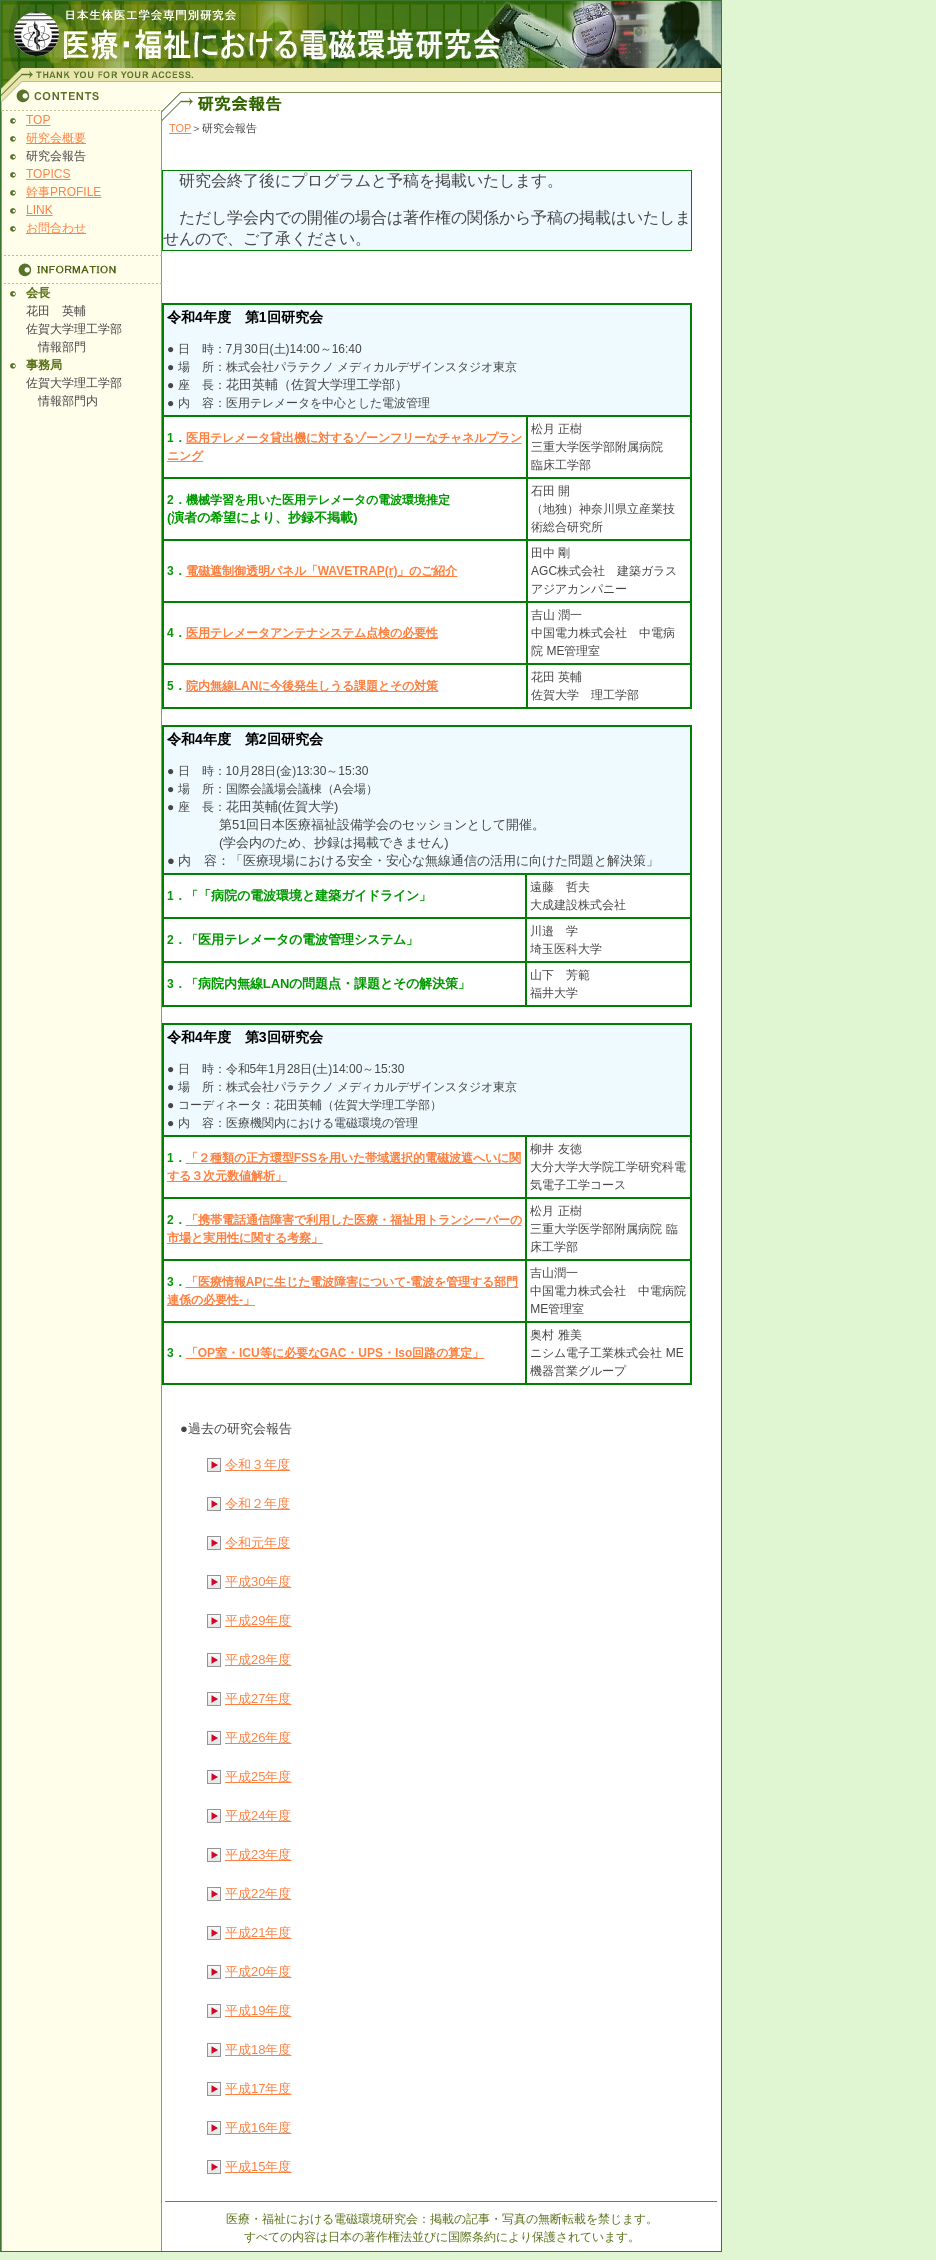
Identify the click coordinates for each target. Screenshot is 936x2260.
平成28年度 (258, 1659)
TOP (38, 120)
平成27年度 (258, 1698)
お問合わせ (56, 228)
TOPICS (48, 174)
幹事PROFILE (63, 192)
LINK (39, 210)
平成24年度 (258, 1815)
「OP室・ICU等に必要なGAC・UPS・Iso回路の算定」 (335, 1353)
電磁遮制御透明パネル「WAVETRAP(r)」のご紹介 (322, 571)
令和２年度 (257, 1503)
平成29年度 (258, 1620)
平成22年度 (258, 1893)
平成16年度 (258, 2127)
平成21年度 (258, 1932)
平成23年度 (258, 1854)
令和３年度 (257, 1464)
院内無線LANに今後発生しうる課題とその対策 (312, 686)
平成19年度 (258, 2010)
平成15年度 (258, 2166)
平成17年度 (258, 2088)
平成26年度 (258, 1737)
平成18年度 (258, 2049)
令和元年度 (257, 1542)
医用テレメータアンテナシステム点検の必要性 (312, 633)
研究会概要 (56, 138)
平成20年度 (258, 1971)
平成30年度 (258, 1581)
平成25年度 (258, 1776)
